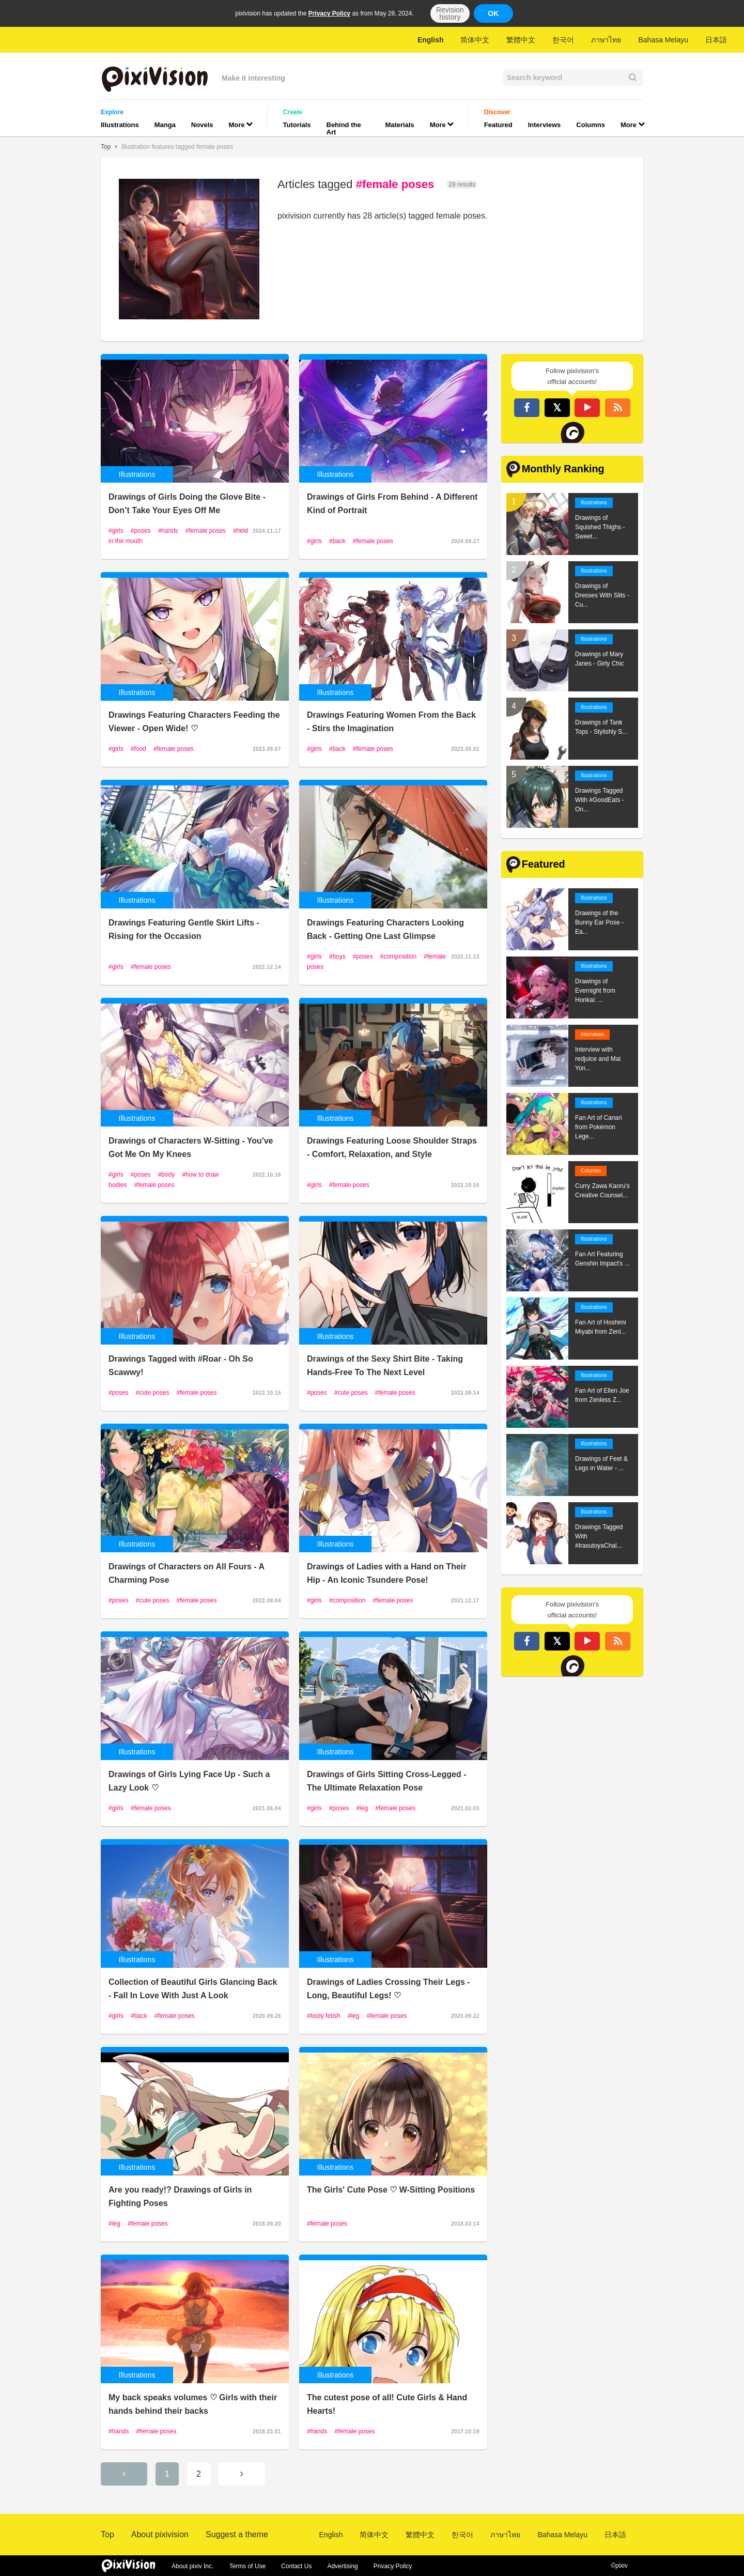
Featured (498, 125)
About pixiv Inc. (192, 2566)
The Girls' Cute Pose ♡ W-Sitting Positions (391, 2189)
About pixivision (160, 2534)
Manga (165, 125)
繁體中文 (520, 40)
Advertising (342, 2566)
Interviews (544, 125)
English (430, 40)
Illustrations (120, 125)
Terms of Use (247, 2566)
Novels (202, 125)
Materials (399, 125)
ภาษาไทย (606, 40)
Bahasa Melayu (663, 40)
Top (106, 146)
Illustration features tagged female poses (177, 146)
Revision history (450, 13)
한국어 (563, 40)
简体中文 (474, 40)
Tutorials (297, 125)
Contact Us (296, 2566)
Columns (590, 125)
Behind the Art (344, 128)
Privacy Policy (329, 13)
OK (493, 13)
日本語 (716, 40)
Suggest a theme (237, 2534)
